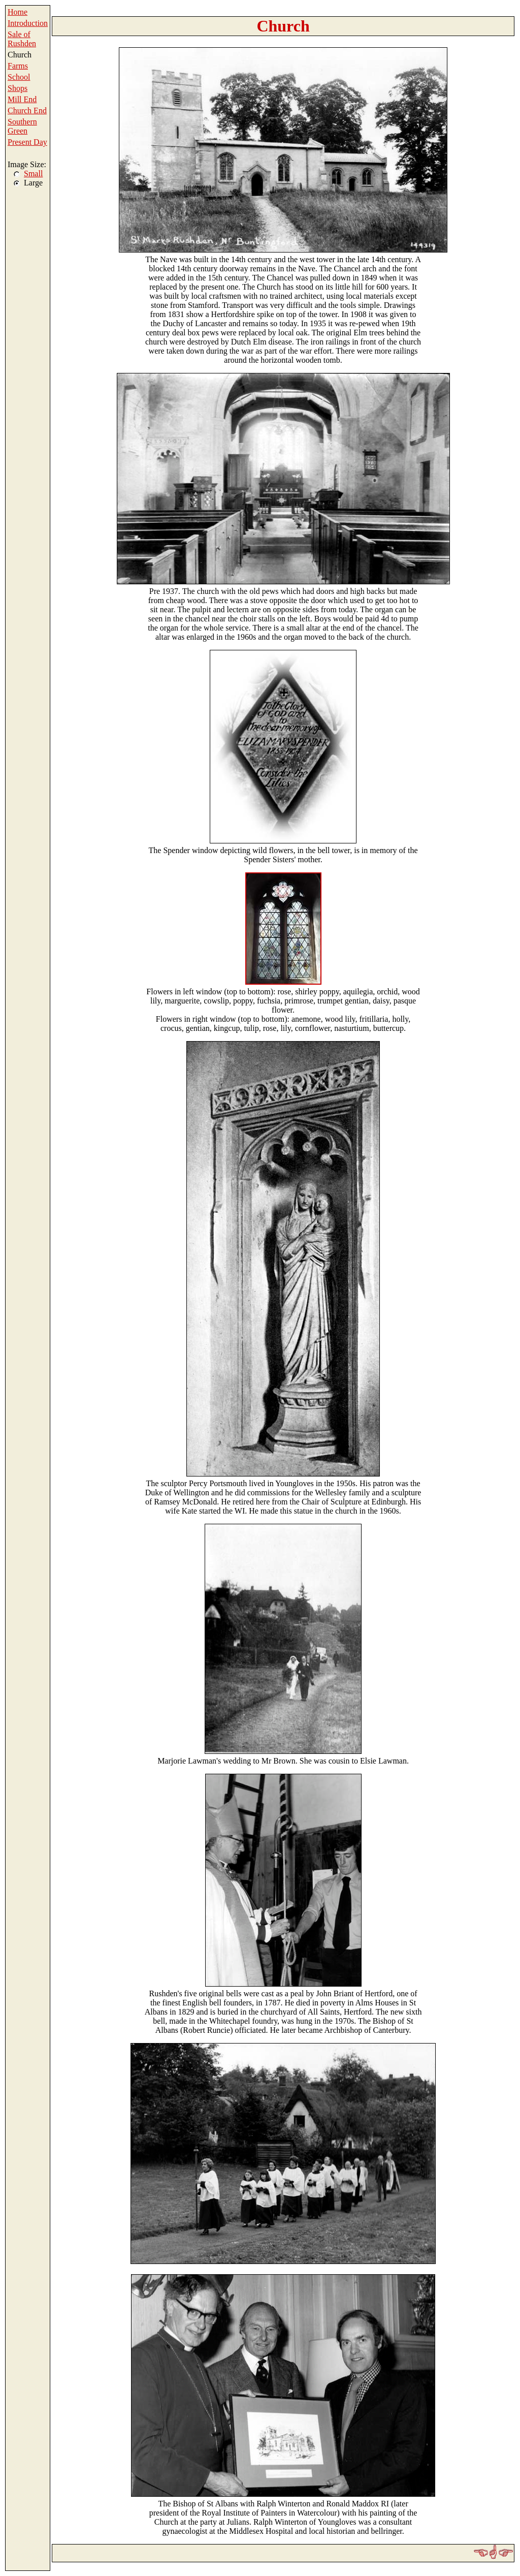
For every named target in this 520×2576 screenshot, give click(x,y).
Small (33, 173)
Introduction (28, 23)
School (19, 77)
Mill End (22, 99)
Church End (27, 110)
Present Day (27, 142)
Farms (18, 65)
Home (17, 12)
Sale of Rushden (22, 39)
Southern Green (22, 126)
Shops (17, 88)
